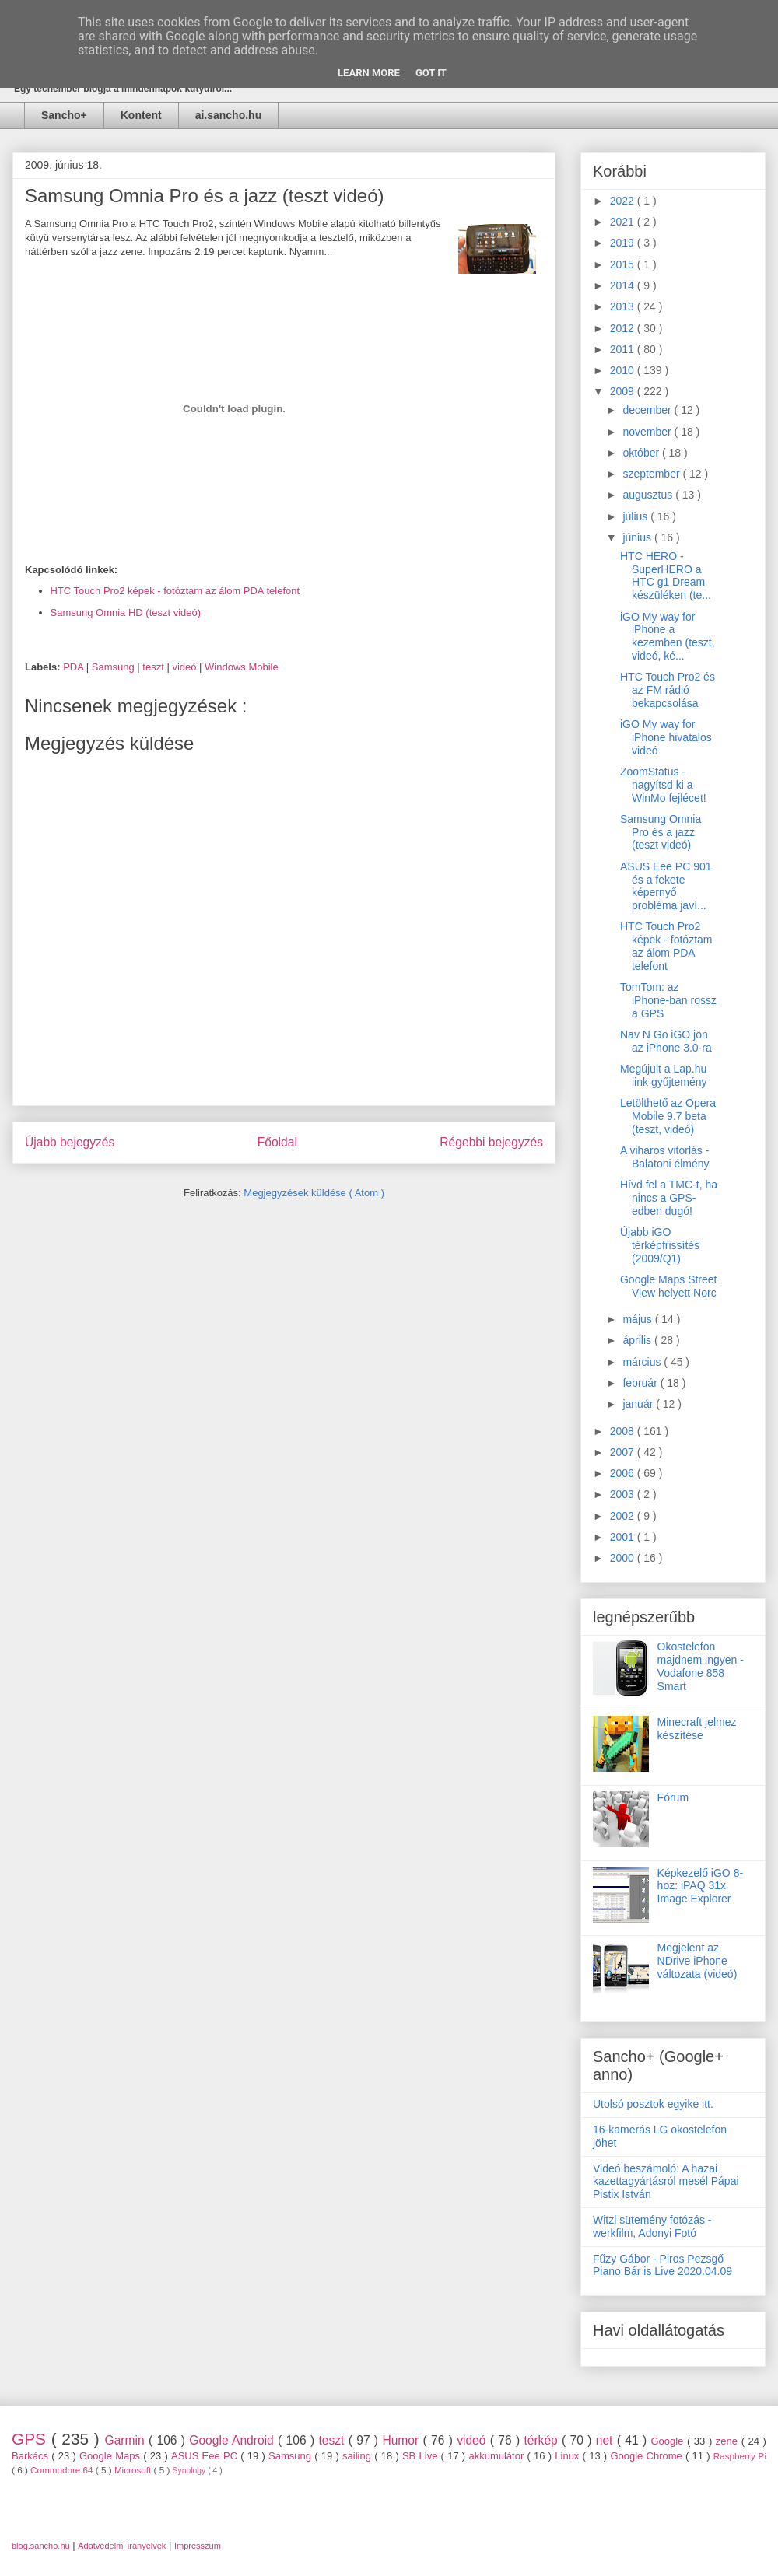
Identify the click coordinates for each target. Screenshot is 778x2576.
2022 (623, 200)
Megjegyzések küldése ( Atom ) (314, 1193)
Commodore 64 (63, 2470)
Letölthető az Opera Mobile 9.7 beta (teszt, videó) (668, 1116)
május (638, 1319)
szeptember (652, 473)
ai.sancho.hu (228, 115)
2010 (623, 370)
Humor (402, 2440)
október (642, 452)
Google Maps (111, 2456)
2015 (623, 264)
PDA (74, 667)
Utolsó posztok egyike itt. (653, 2104)
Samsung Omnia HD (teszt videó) (126, 612)
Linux (568, 2456)
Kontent (141, 115)
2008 (623, 1431)
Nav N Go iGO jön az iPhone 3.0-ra (666, 1041)
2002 (623, 1516)
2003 (623, 1494)
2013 (623, 306)
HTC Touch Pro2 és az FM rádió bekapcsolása (667, 689)
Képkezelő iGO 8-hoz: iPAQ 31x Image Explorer (700, 1886)
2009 (623, 391)
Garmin (127, 2440)
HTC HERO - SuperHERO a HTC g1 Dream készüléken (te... (665, 575)
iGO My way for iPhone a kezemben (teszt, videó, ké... (667, 636)
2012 (623, 328)
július (636, 516)
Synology (191, 2470)
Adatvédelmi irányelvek (122, 2545)
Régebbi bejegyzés (491, 1142)
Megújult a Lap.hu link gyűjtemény (663, 1075)
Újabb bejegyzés (69, 1142)
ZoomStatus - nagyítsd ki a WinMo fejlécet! (663, 784)
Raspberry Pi (739, 2456)
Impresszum (197, 2545)
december (648, 410)
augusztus (648, 494)
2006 (623, 1473)
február (641, 1383)
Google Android (233, 2440)
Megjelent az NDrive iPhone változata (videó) (697, 1960)
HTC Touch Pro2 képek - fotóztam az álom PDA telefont (175, 591)
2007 (623, 1452)
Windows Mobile (242, 667)
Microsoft (134, 2470)
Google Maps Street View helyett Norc (668, 1286)
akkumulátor (497, 2456)
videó (185, 667)
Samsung (115, 667)
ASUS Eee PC (205, 2456)
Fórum (673, 1797)
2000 (623, 1558)
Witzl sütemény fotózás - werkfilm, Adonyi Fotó (652, 2226)
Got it (431, 73)
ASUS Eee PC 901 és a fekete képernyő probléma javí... (666, 886)
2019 (623, 242)
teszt (154, 667)
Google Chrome (647, 2456)
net (606, 2440)
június (638, 537)
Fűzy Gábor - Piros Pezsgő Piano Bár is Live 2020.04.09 (662, 2265)
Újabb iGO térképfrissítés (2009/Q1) (659, 1245)
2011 (623, 349)
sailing (358, 2456)
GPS (31, 2439)
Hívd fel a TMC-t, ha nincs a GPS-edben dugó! (668, 1197)
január (639, 1404)
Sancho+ (64, 115)
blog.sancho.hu (41, 2545)
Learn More (369, 73)
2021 (623, 221)
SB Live (421, 2456)
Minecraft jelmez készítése (697, 1728)
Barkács (31, 2456)
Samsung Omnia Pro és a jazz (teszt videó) (660, 832)
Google (668, 2441)
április (638, 1340)
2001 (623, 1537)
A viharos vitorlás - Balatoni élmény (665, 1157)
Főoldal (277, 1142)
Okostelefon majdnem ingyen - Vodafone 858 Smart (700, 1666)
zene (728, 2441)
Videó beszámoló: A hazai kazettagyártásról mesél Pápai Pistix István (666, 2181)
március (643, 1362)
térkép (543, 2440)
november (648, 431)
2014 (623, 285)
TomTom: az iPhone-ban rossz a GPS (668, 1000)
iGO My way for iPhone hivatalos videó (666, 737)
